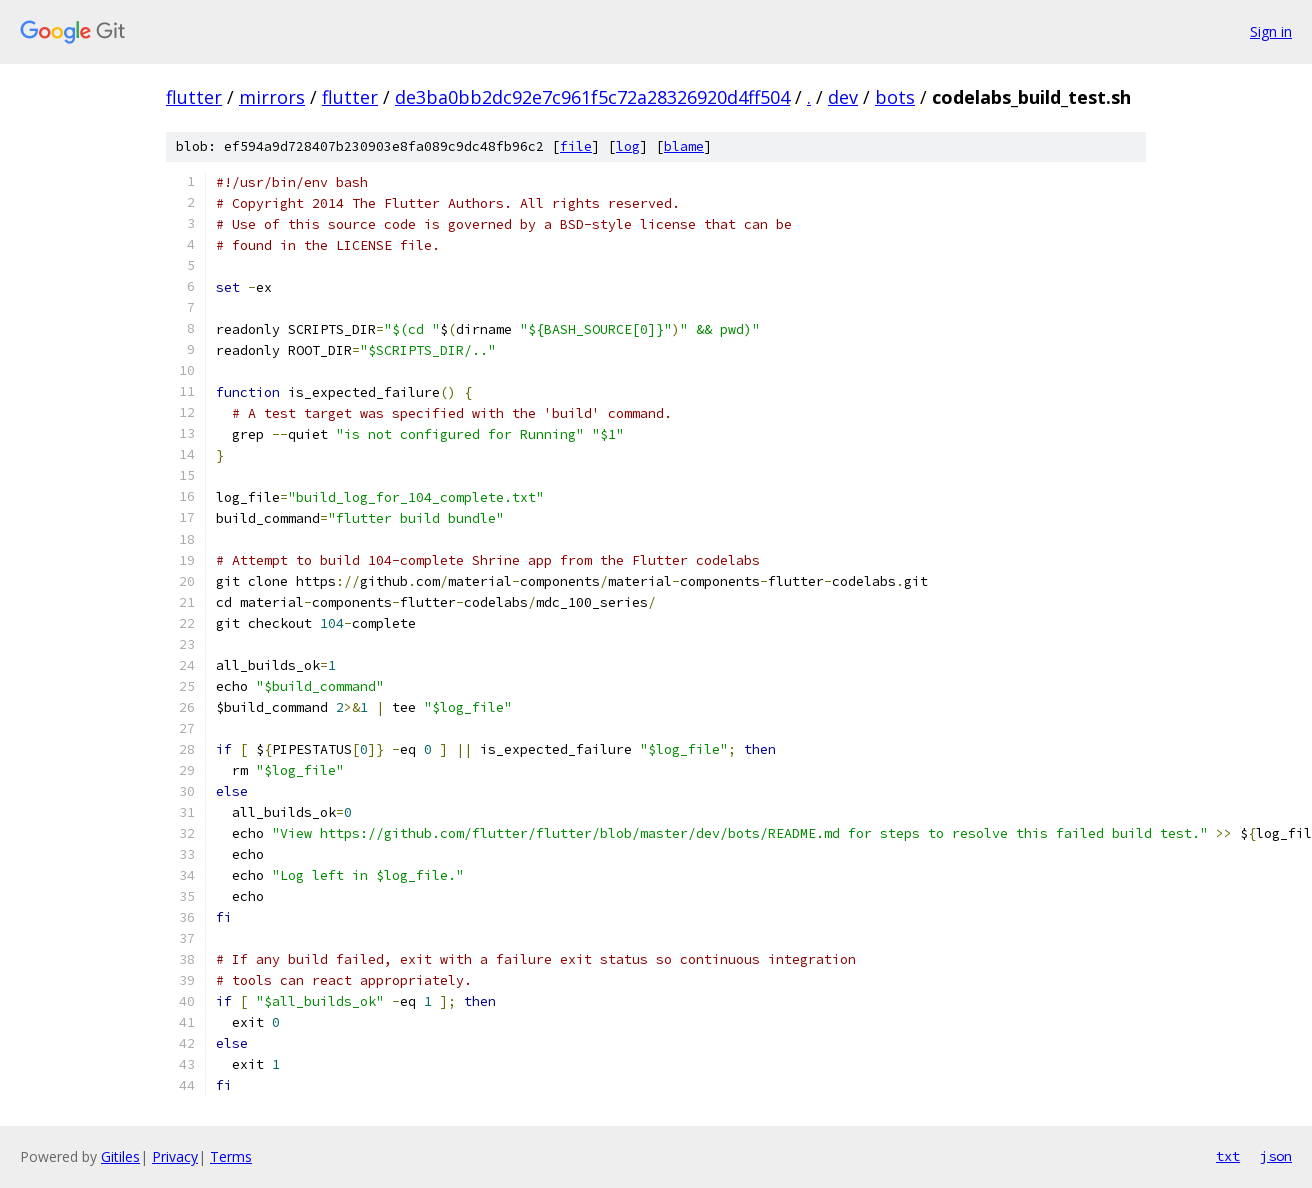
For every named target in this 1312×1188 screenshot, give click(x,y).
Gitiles (120, 1156)
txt (1228, 1156)
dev (843, 97)
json (1276, 1156)
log (628, 146)
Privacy (175, 1156)
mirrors (272, 97)
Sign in (1271, 31)
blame (684, 146)
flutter (194, 97)
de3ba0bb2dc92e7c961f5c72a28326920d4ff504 (592, 97)
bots (895, 97)
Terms (231, 1156)
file (576, 146)
